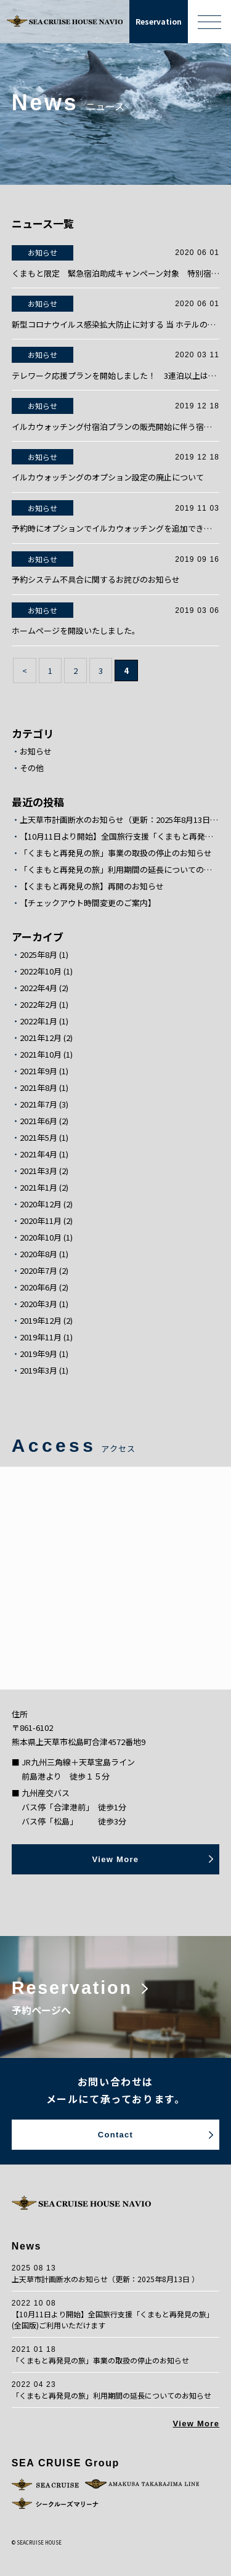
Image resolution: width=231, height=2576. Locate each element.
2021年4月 (38, 1154)
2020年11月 (41, 1221)
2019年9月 (38, 1354)
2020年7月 (38, 1270)
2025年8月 (38, 954)
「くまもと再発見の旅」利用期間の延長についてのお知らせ (120, 869)
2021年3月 (38, 1171)
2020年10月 (41, 1237)
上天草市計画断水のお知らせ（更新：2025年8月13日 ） (120, 820)
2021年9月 (38, 1071)
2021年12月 (41, 1038)
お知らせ (36, 751)
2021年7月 (38, 1104)
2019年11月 (41, 1337)
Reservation (159, 21)
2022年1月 (38, 1021)
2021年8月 (38, 1087)
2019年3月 (38, 1370)
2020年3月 (38, 1304)
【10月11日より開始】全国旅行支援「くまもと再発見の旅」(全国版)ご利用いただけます (120, 836)
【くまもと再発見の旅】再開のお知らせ (92, 886)
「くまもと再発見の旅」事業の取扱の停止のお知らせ (116, 853)
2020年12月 (41, 1204)
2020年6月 (38, 1287)
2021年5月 (38, 1137)
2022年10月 (41, 971)
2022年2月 (38, 1004)
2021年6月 (38, 1121)
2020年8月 (38, 1254)
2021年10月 (41, 1054)
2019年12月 (41, 1320)
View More (195, 2423)
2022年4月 (38, 988)
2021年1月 (38, 1187)
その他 (32, 768)
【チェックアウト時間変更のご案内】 (88, 903)
